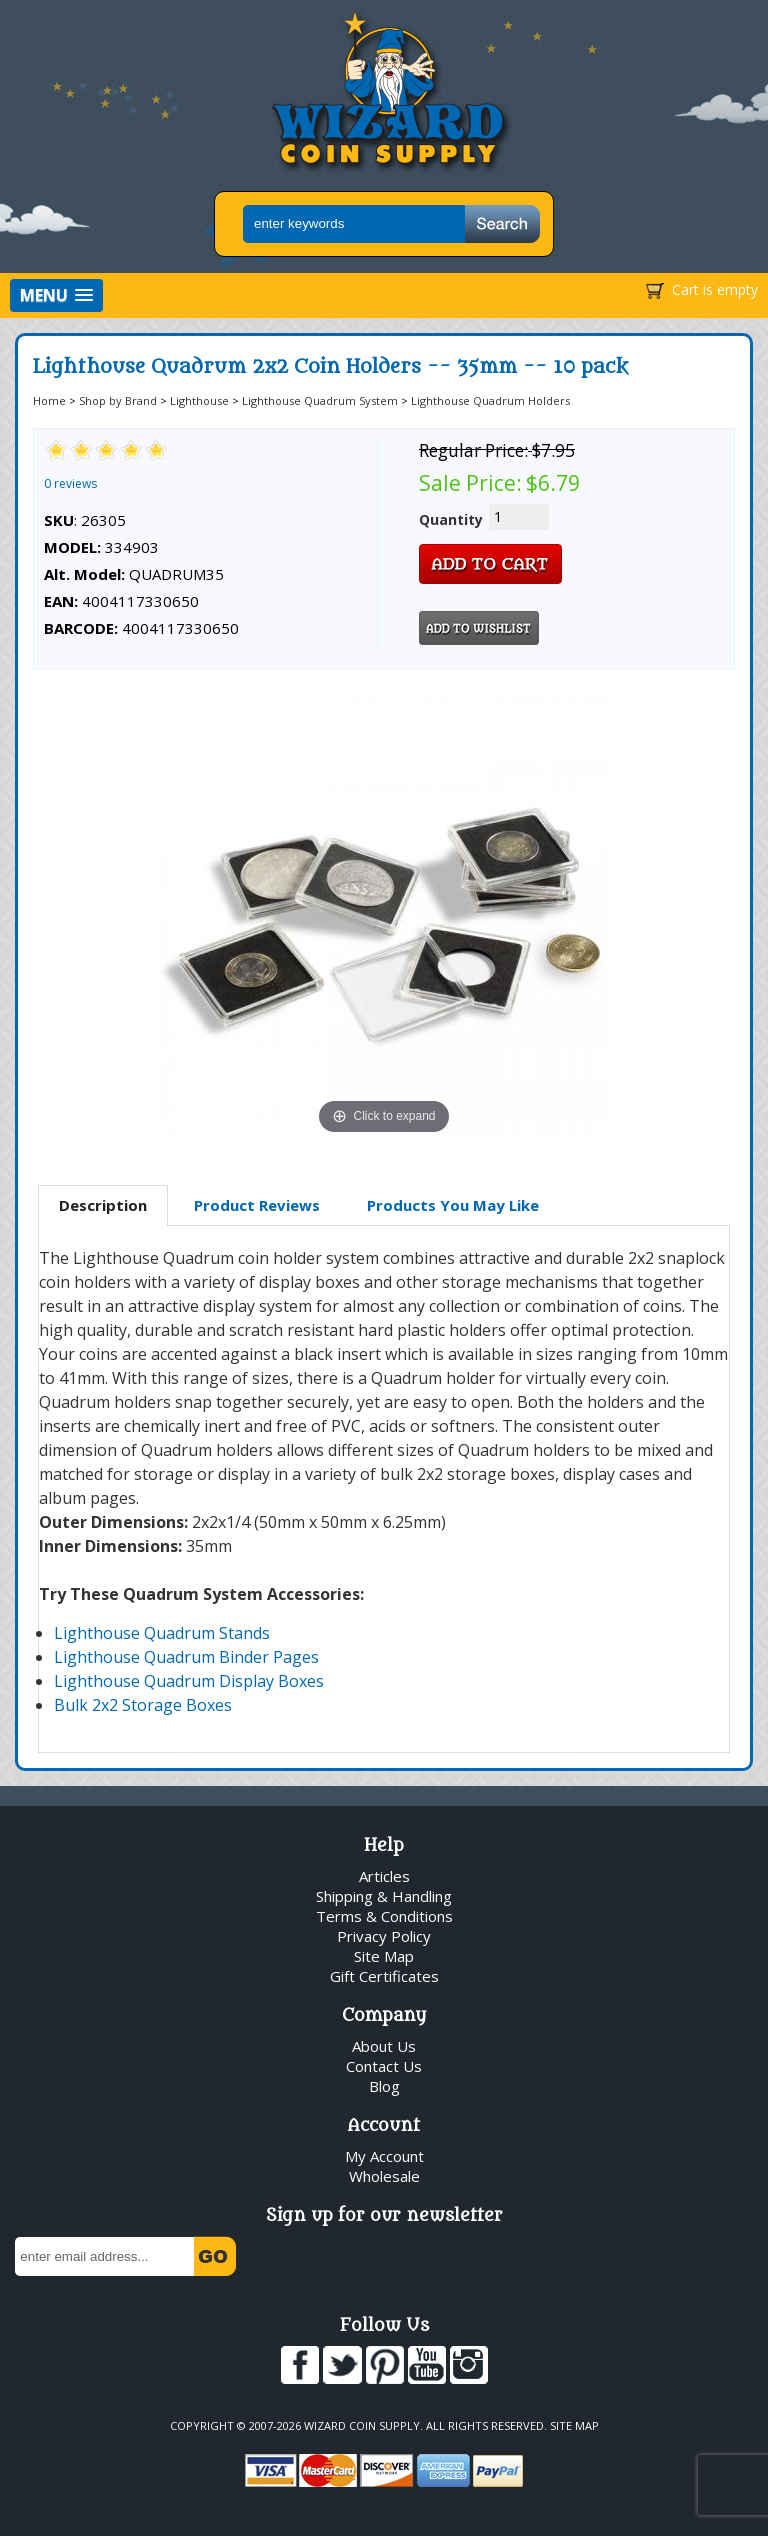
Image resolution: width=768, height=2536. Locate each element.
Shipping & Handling (384, 1896)
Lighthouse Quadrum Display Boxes (189, 1681)
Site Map (384, 1956)
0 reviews (70, 483)
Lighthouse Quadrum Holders (490, 400)
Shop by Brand (118, 400)
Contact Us (384, 2066)
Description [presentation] (103, 1205)
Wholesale (384, 2176)
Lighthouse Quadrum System (320, 400)
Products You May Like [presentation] (453, 1205)
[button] (56, 295)
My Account (384, 2156)
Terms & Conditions (384, 1916)
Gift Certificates (384, 1976)
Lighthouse (199, 400)
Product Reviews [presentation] (257, 1205)
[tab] (103, 1206)
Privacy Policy (384, 1936)
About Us (384, 2046)
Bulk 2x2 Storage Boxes (143, 1705)
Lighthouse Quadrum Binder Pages (186, 1657)
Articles (384, 1876)
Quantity (451, 519)
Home (49, 400)
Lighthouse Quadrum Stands (162, 1633)
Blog (384, 2086)
